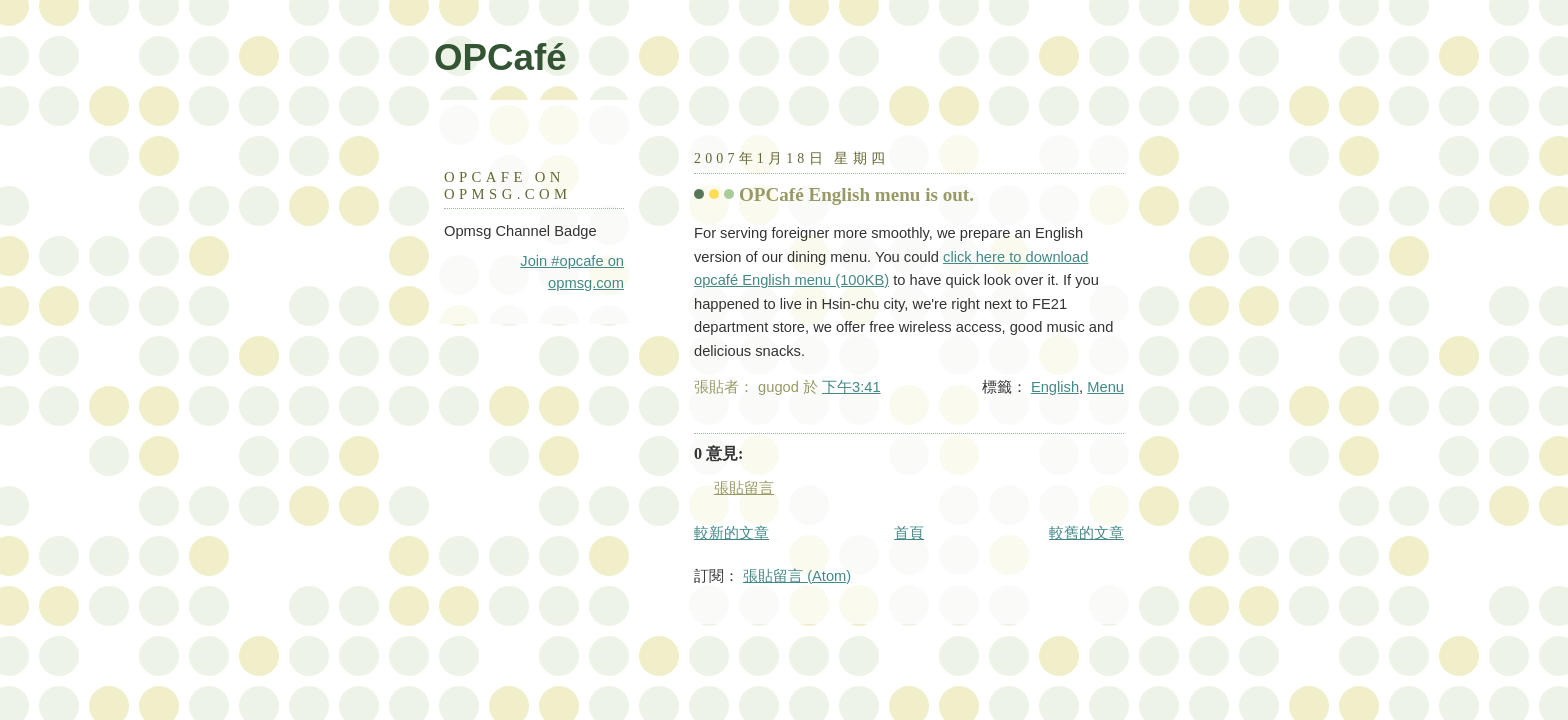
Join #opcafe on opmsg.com (572, 272)
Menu (1105, 387)
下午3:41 (851, 387)
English (1055, 387)
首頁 (909, 533)
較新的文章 (731, 533)
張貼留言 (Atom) (797, 576)
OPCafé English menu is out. (856, 194)
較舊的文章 (1086, 533)
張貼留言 (744, 488)
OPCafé (500, 57)
